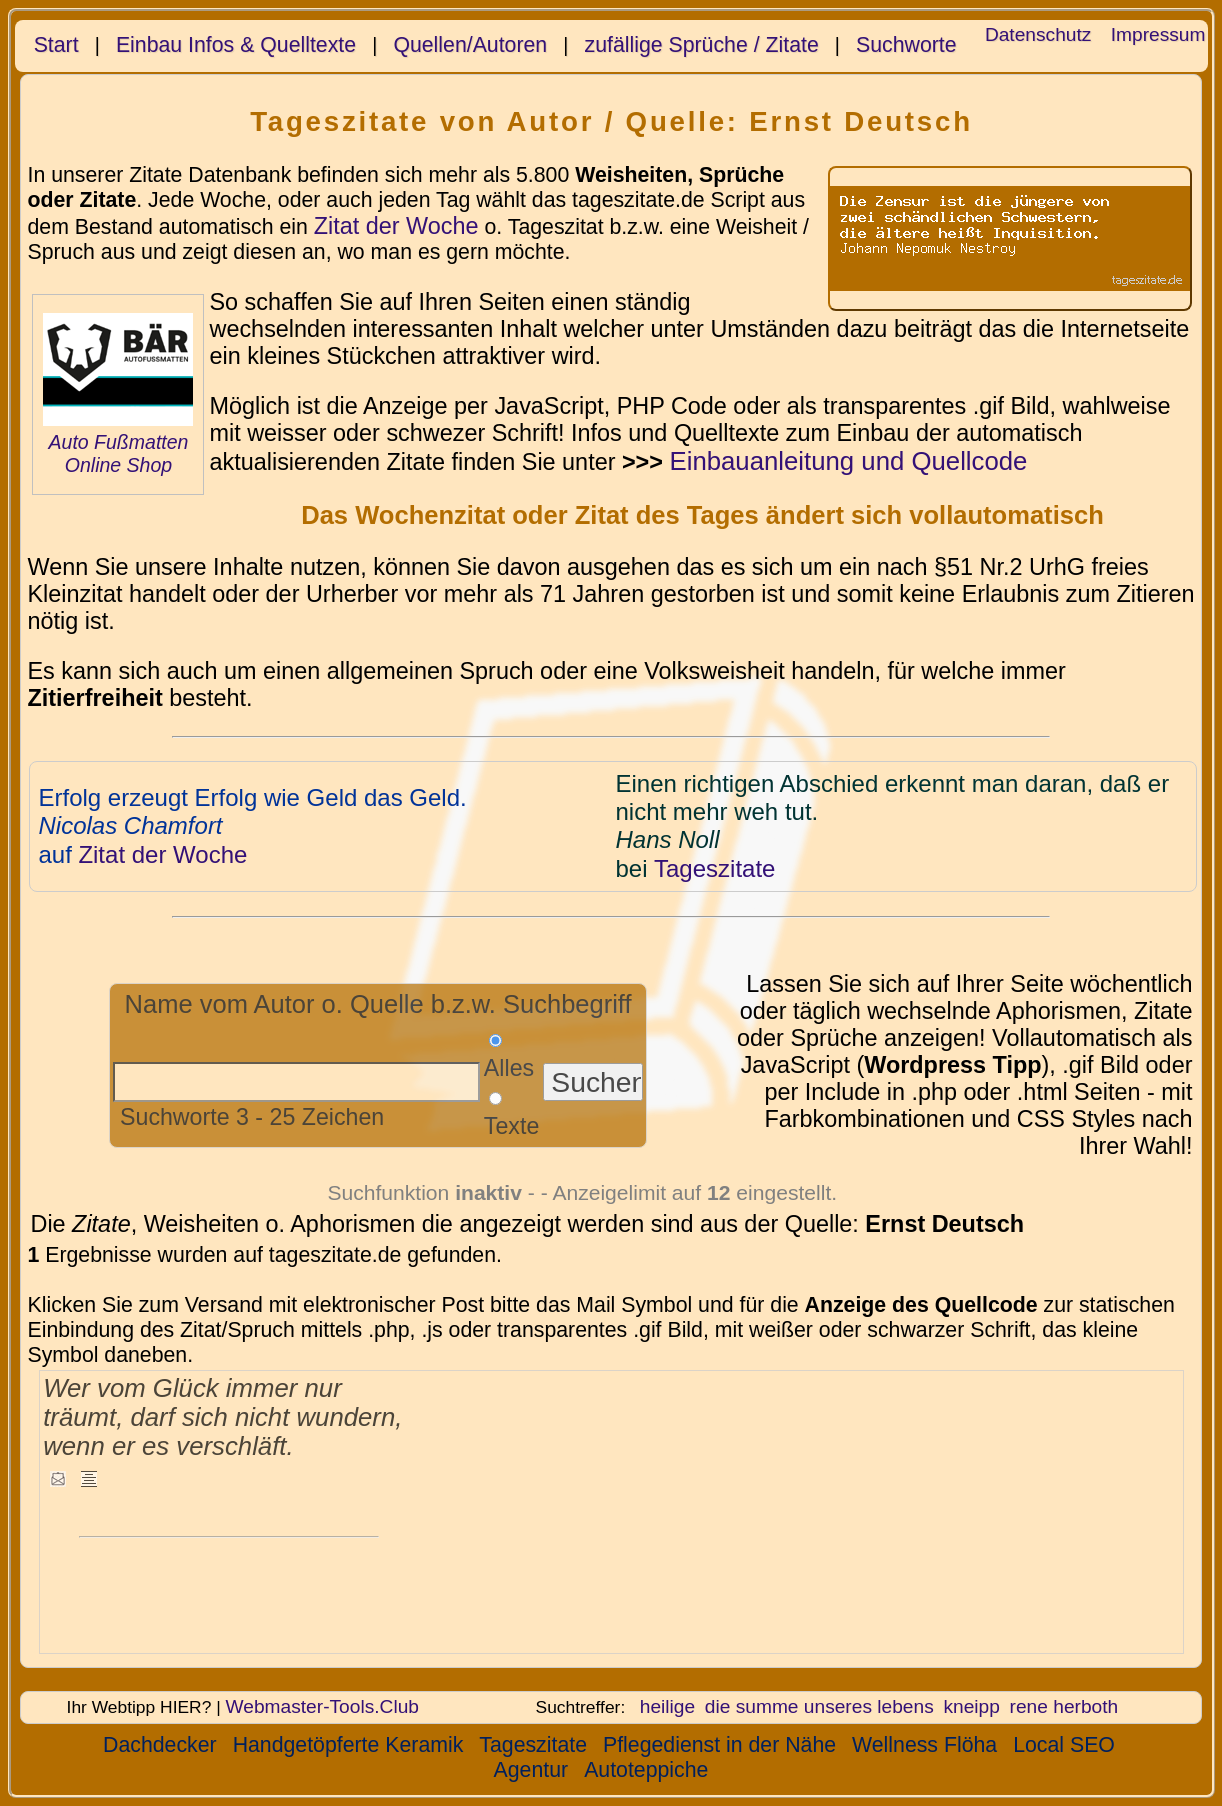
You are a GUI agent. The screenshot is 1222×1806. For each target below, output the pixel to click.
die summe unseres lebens (819, 1706)
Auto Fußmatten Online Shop (119, 453)
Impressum (1158, 34)
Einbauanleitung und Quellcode (848, 461)
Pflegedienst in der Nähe (719, 1745)
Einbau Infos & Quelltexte (236, 45)
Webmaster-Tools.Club (322, 1706)
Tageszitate (533, 1745)
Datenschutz (1038, 34)
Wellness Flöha (924, 1745)
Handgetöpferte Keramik (348, 1745)
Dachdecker (160, 1745)
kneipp (971, 1706)
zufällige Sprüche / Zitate (702, 45)
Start (56, 45)
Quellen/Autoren (470, 45)
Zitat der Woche (396, 226)
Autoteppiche (646, 1770)
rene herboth (1064, 1706)
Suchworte (906, 45)
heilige (667, 1706)
